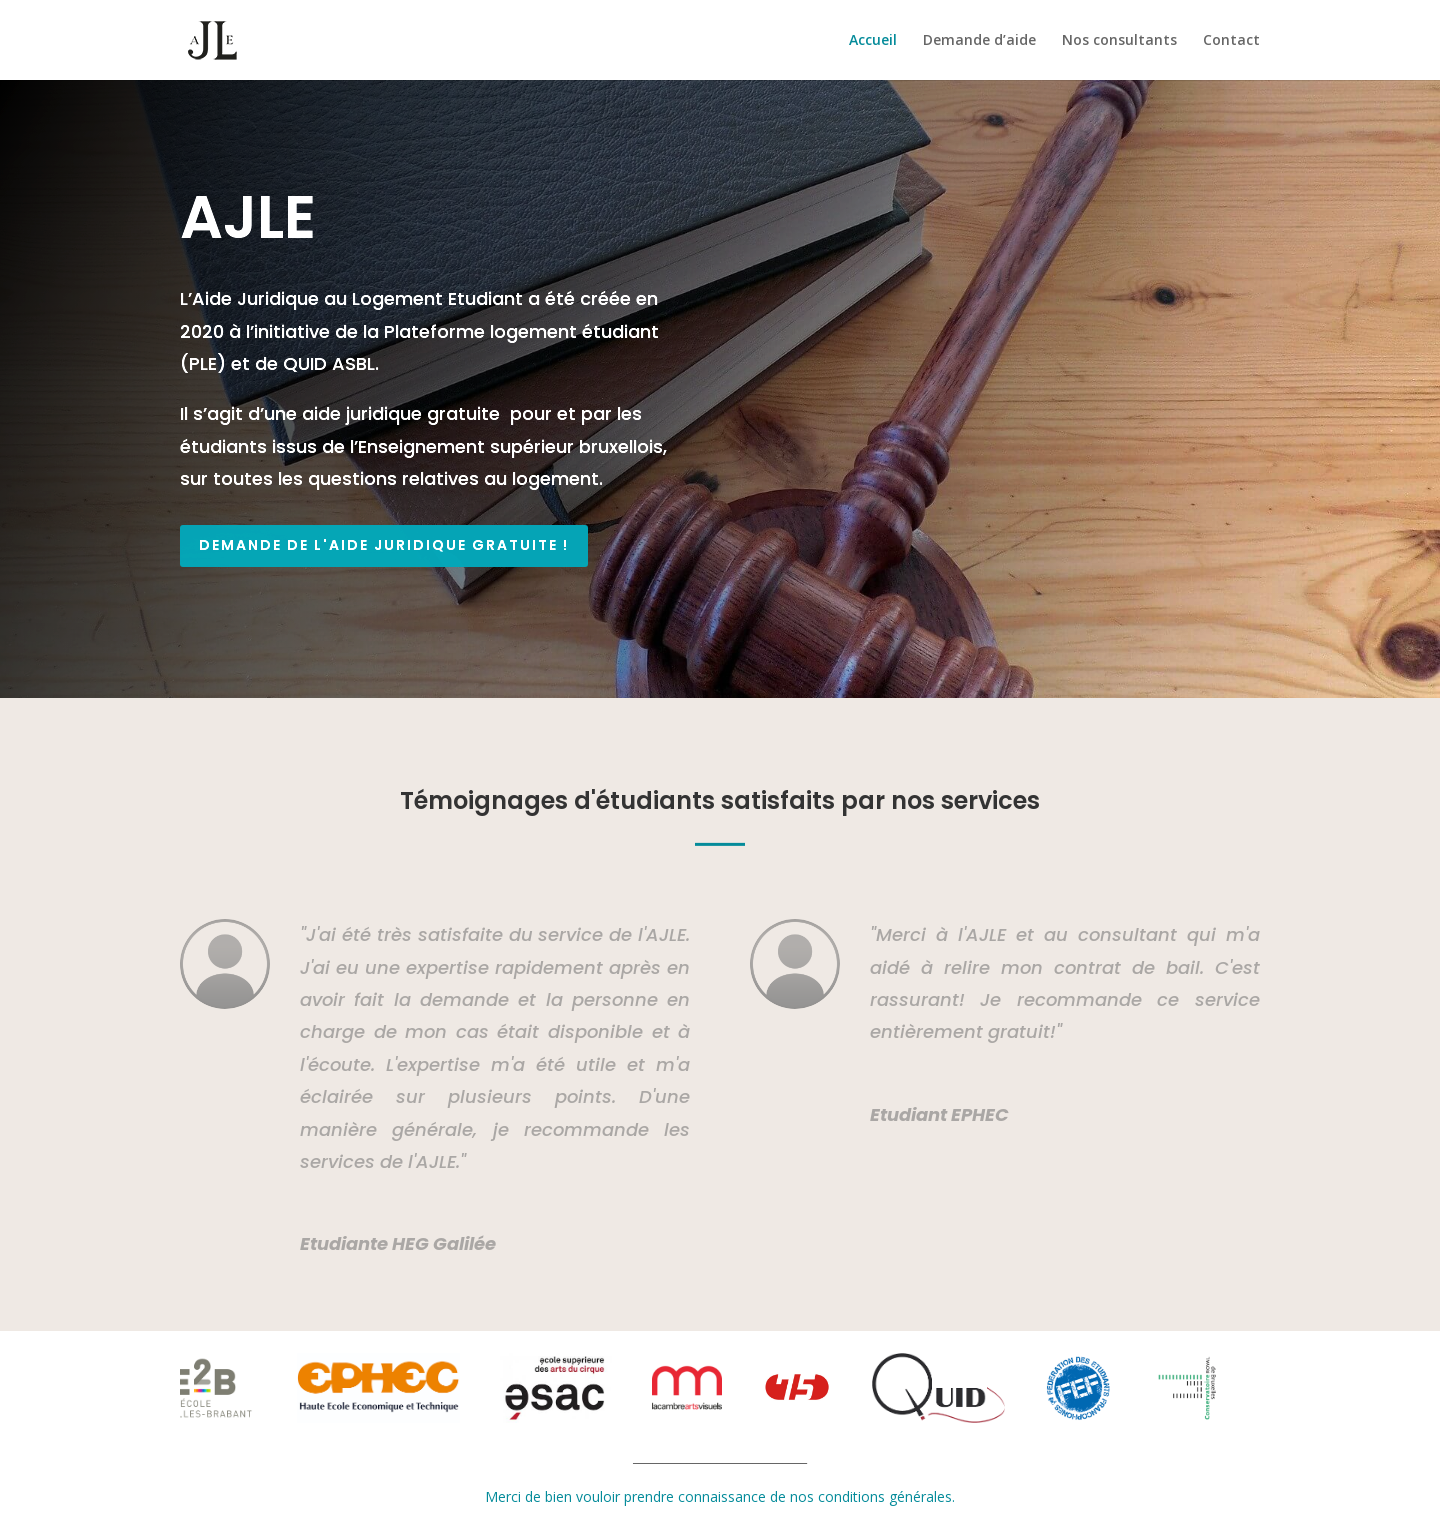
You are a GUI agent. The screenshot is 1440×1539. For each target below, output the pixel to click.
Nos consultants (1119, 41)
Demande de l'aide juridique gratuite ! (384, 545)
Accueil (873, 41)
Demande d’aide (979, 41)
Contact (1231, 41)
